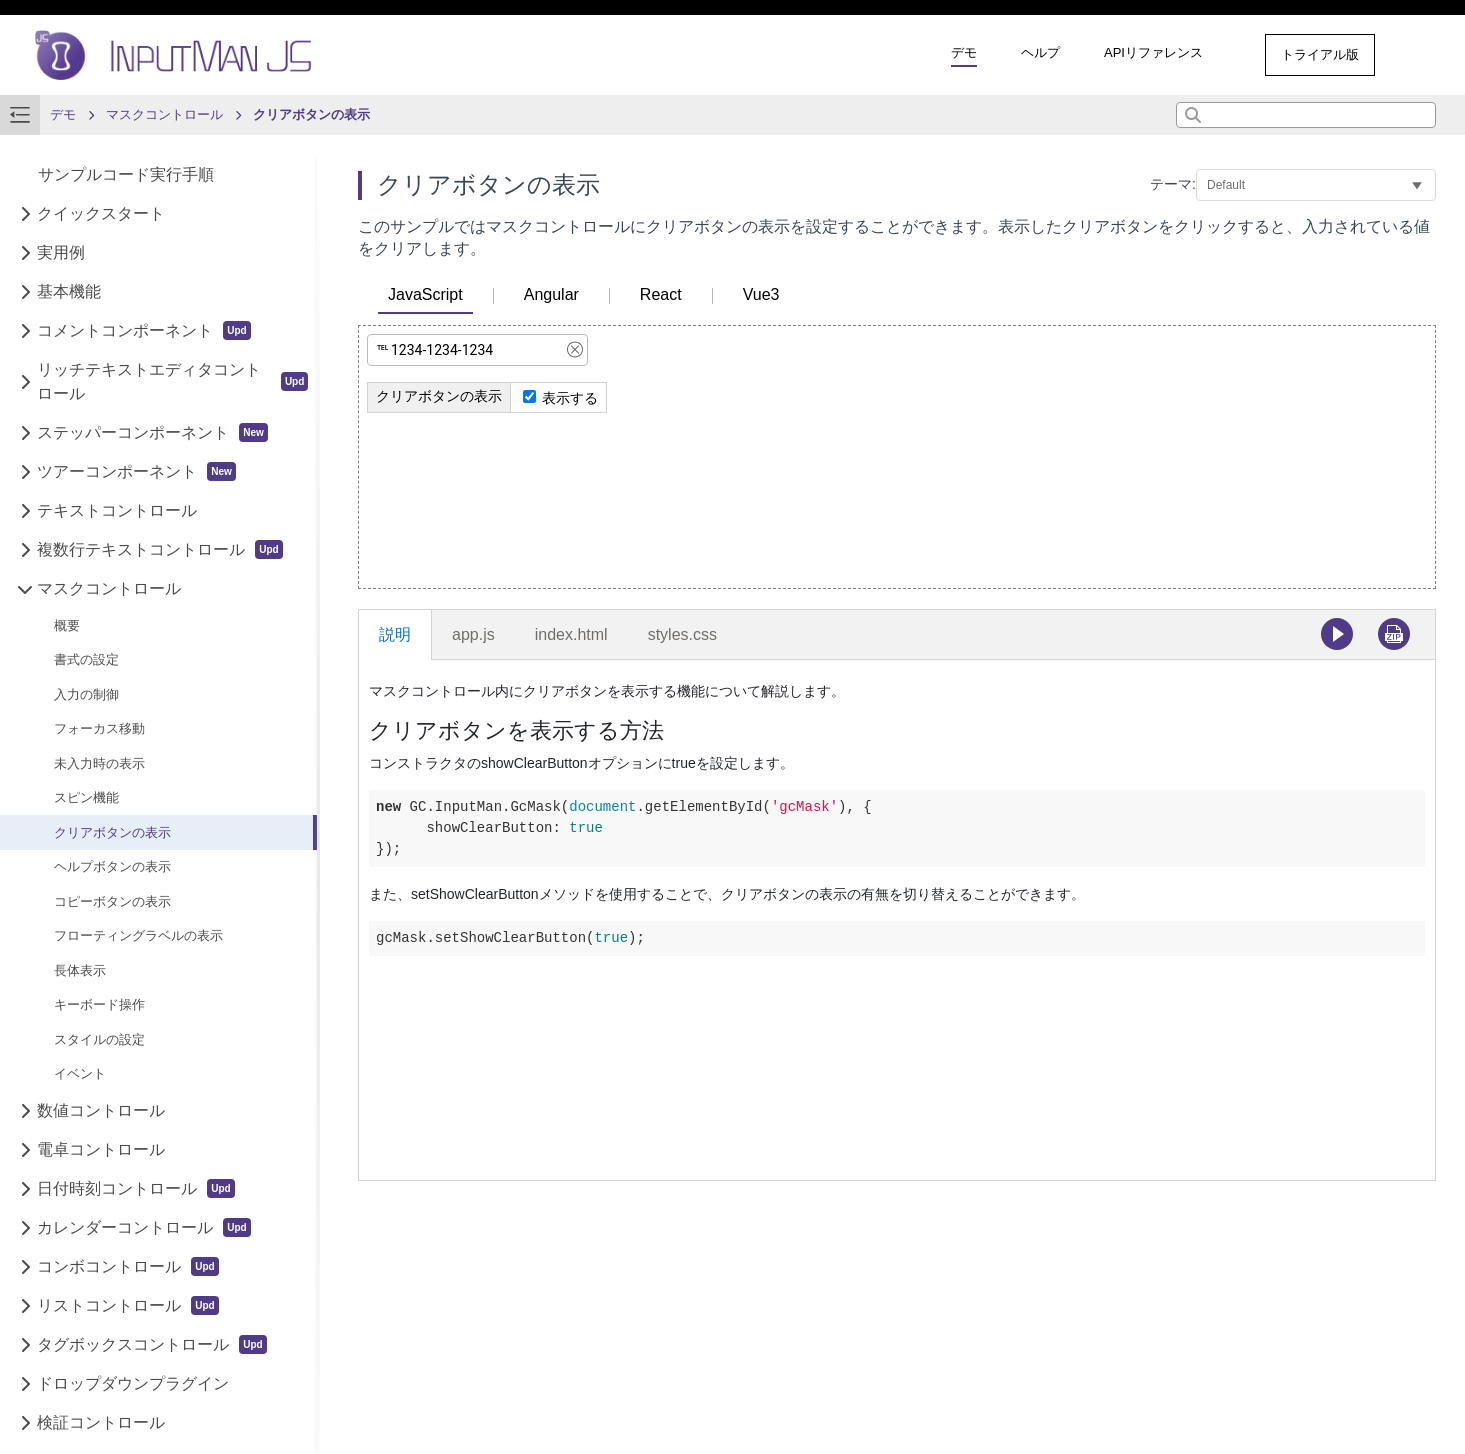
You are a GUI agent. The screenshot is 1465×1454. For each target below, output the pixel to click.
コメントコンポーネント (143, 330)
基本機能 (69, 291)
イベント (80, 1073)
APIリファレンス (1153, 52)
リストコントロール (127, 1305)
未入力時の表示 (99, 763)
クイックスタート (101, 213)
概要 (67, 625)
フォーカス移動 (99, 728)
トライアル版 (1320, 54)
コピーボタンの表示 (112, 901)
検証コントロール (101, 1422)
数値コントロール (101, 1110)
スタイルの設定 (99, 1039)
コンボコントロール (127, 1266)
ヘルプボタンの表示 (112, 866)
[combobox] (1306, 115)
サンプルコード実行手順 (126, 174)
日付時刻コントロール (135, 1188)
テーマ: (1173, 184)
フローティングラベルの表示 (138, 935)
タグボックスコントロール (151, 1344)
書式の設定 (86, 659)
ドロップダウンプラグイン (133, 1383)
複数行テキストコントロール (159, 549)
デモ (964, 52)
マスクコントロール (109, 588)
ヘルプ (1040, 52)
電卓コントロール (101, 1149)
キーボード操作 (99, 1004)
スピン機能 (86, 797)
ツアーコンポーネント (136, 471)
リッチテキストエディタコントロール (172, 381)
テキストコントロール (117, 510)
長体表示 (80, 970)
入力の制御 (86, 694)
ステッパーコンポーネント (152, 432)
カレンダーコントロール (143, 1227)
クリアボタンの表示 (112, 832)
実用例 (61, 252)
